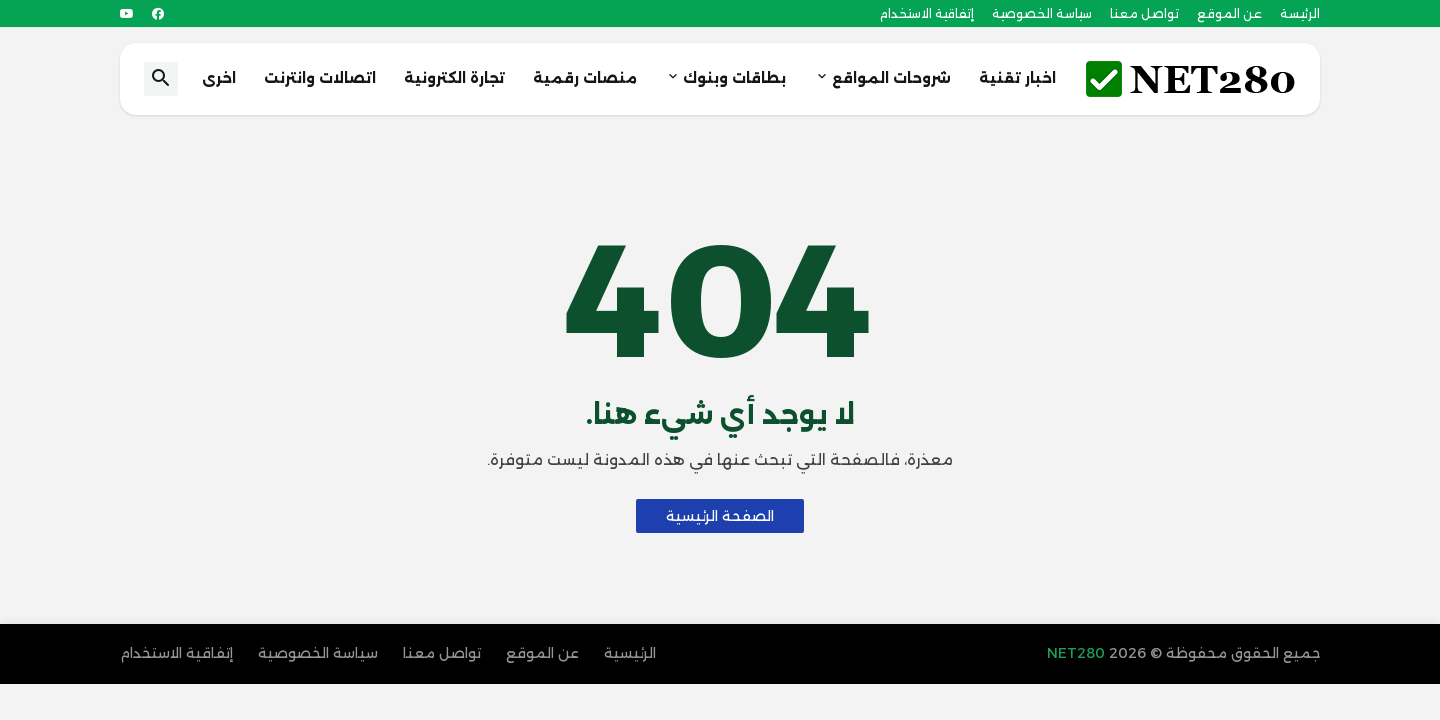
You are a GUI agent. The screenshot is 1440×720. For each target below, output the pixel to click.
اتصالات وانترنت (320, 78)
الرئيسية (630, 653)
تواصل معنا (1144, 13)
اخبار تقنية (1017, 78)
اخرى (219, 78)
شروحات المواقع (891, 78)
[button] (161, 79)
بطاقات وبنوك (734, 78)
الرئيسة (1300, 13)
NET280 (1078, 653)
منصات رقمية (585, 78)
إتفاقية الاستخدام (927, 13)
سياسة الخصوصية (1042, 13)
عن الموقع (1229, 13)
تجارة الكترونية (454, 78)
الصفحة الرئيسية (720, 516)
